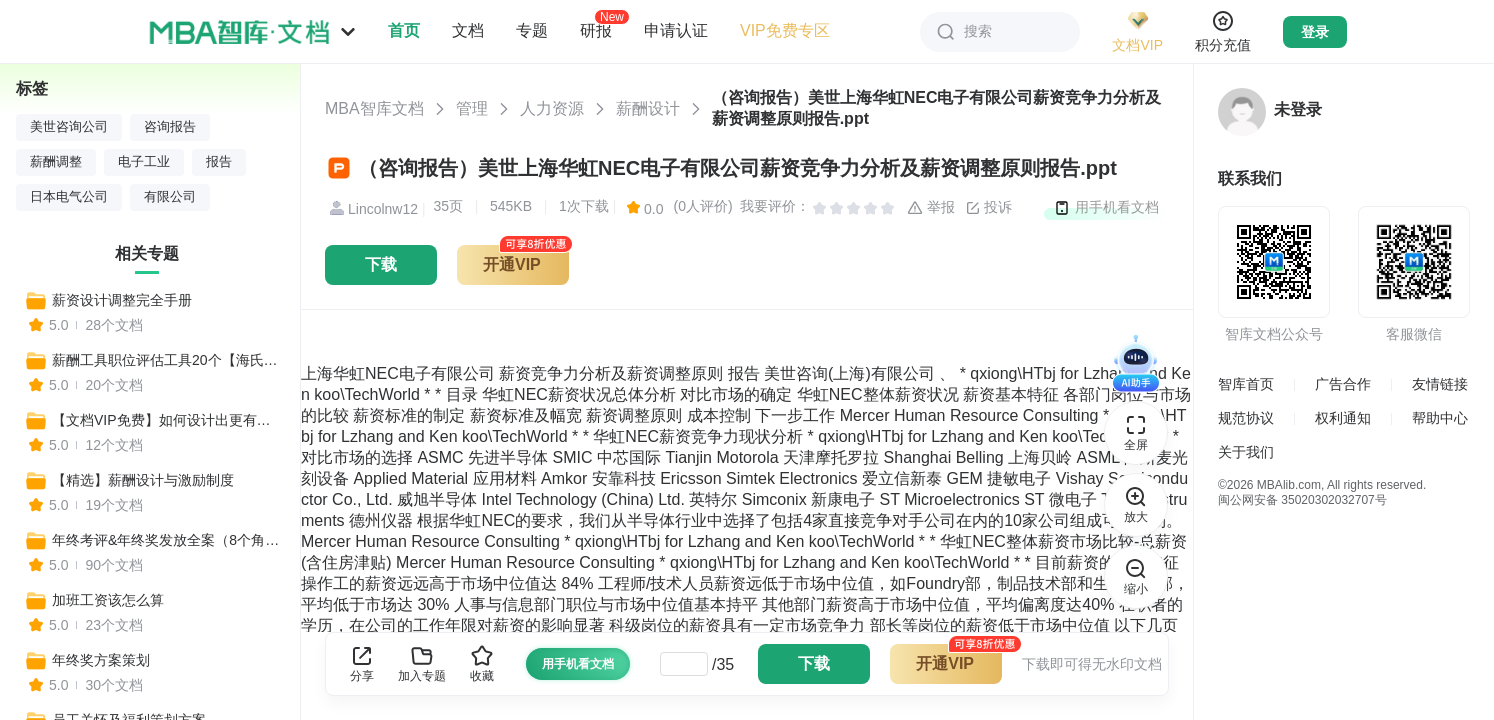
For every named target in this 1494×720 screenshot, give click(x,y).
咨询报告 (170, 127)
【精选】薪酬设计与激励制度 (143, 480)
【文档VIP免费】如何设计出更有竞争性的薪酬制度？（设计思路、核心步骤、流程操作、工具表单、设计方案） (167, 420)
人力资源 (552, 108)
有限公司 (170, 197)
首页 (404, 30)
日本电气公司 (69, 197)
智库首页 (1246, 384)
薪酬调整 (56, 162)
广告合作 (1343, 384)
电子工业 (144, 162)
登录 (1315, 32)
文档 (468, 30)
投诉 (989, 208)
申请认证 (676, 30)
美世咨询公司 (69, 127)
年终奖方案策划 (101, 660)
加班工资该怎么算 (108, 600)
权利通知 (1343, 418)
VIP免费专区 (785, 30)
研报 (596, 30)
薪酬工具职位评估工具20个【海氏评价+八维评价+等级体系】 (167, 360)
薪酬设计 (648, 108)
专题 (532, 30)
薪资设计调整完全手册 (122, 300)
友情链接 (1440, 384)
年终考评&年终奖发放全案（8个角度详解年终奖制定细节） (167, 540)
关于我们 (1246, 452)
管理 (472, 108)
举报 (931, 208)
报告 (219, 162)
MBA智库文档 (374, 108)
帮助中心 (1440, 418)
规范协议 (1246, 418)
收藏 (482, 663)
